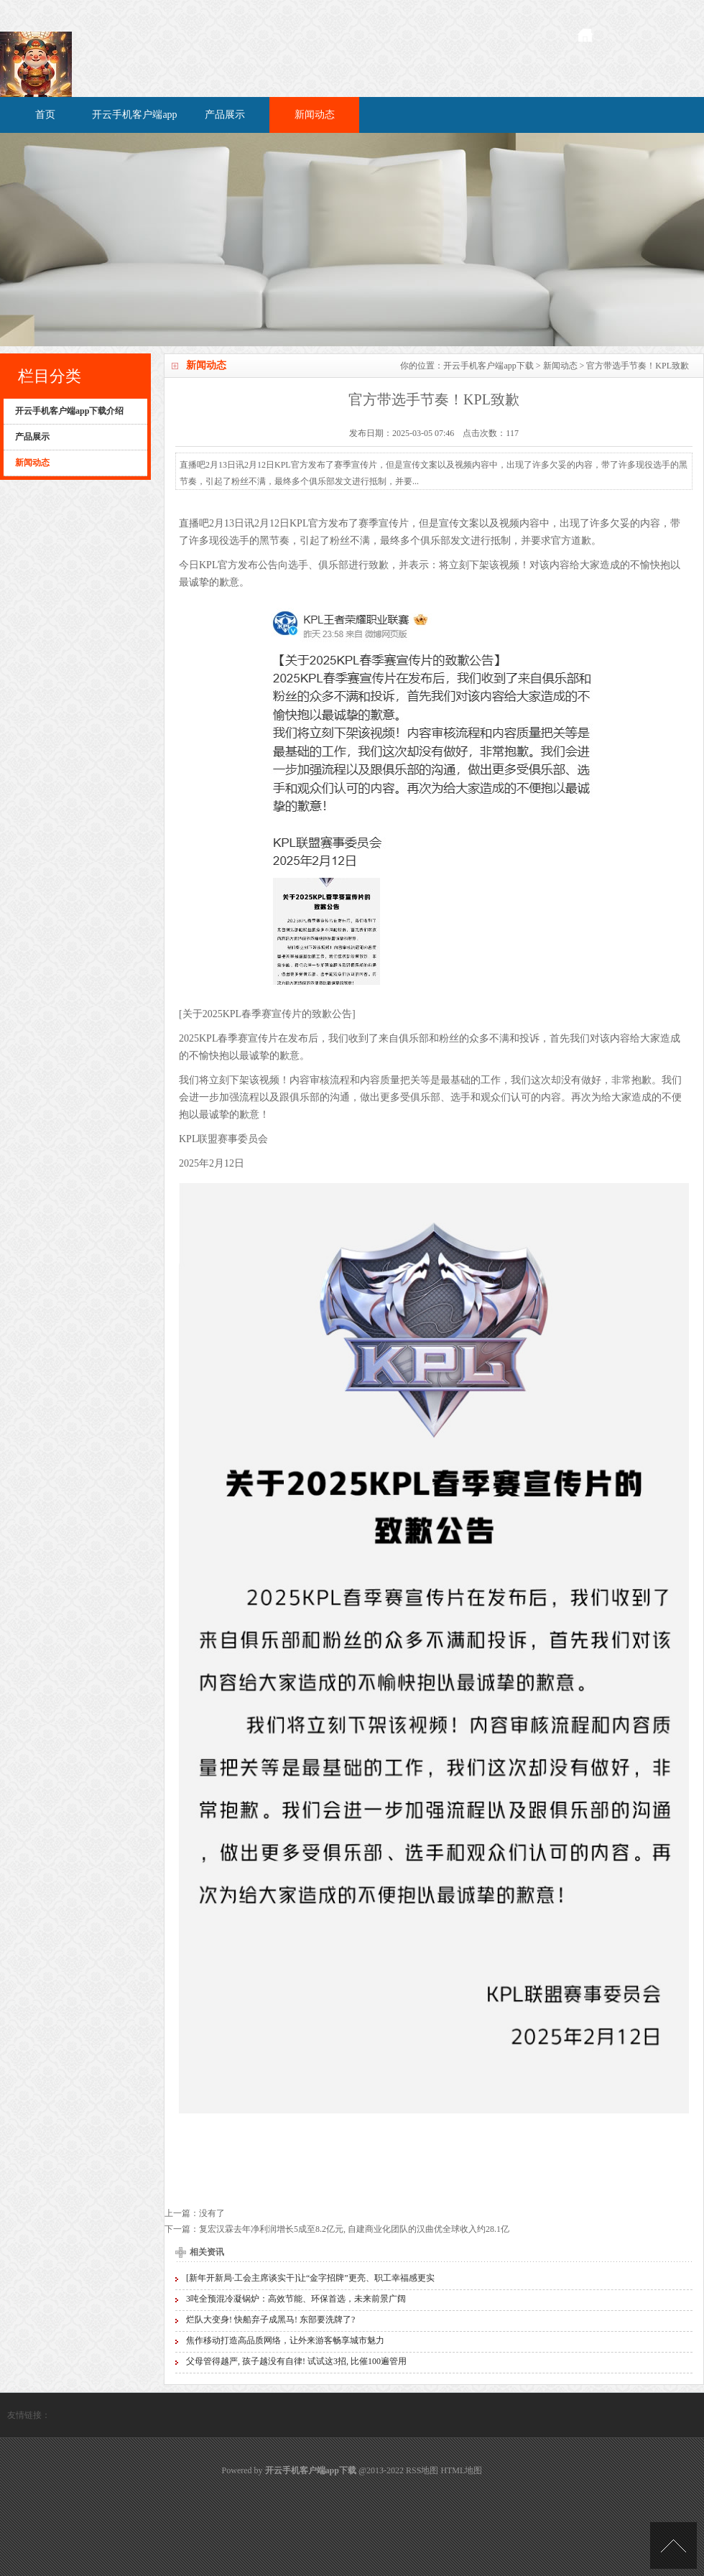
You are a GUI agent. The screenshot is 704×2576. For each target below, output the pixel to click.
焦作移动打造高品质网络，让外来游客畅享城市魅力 (285, 2340)
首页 (45, 114)
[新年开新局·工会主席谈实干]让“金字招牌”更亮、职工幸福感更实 (310, 2278)
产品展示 (225, 114)
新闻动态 (315, 114)
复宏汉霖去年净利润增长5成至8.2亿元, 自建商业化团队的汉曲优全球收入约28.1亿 (354, 2229)
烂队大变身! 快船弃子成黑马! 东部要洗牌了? (270, 2320)
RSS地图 (422, 2470)
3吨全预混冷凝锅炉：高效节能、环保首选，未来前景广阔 (296, 2299)
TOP (673, 2545)
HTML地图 (461, 2470)
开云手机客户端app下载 (488, 366)
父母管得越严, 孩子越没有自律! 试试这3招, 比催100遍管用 (296, 2361)
